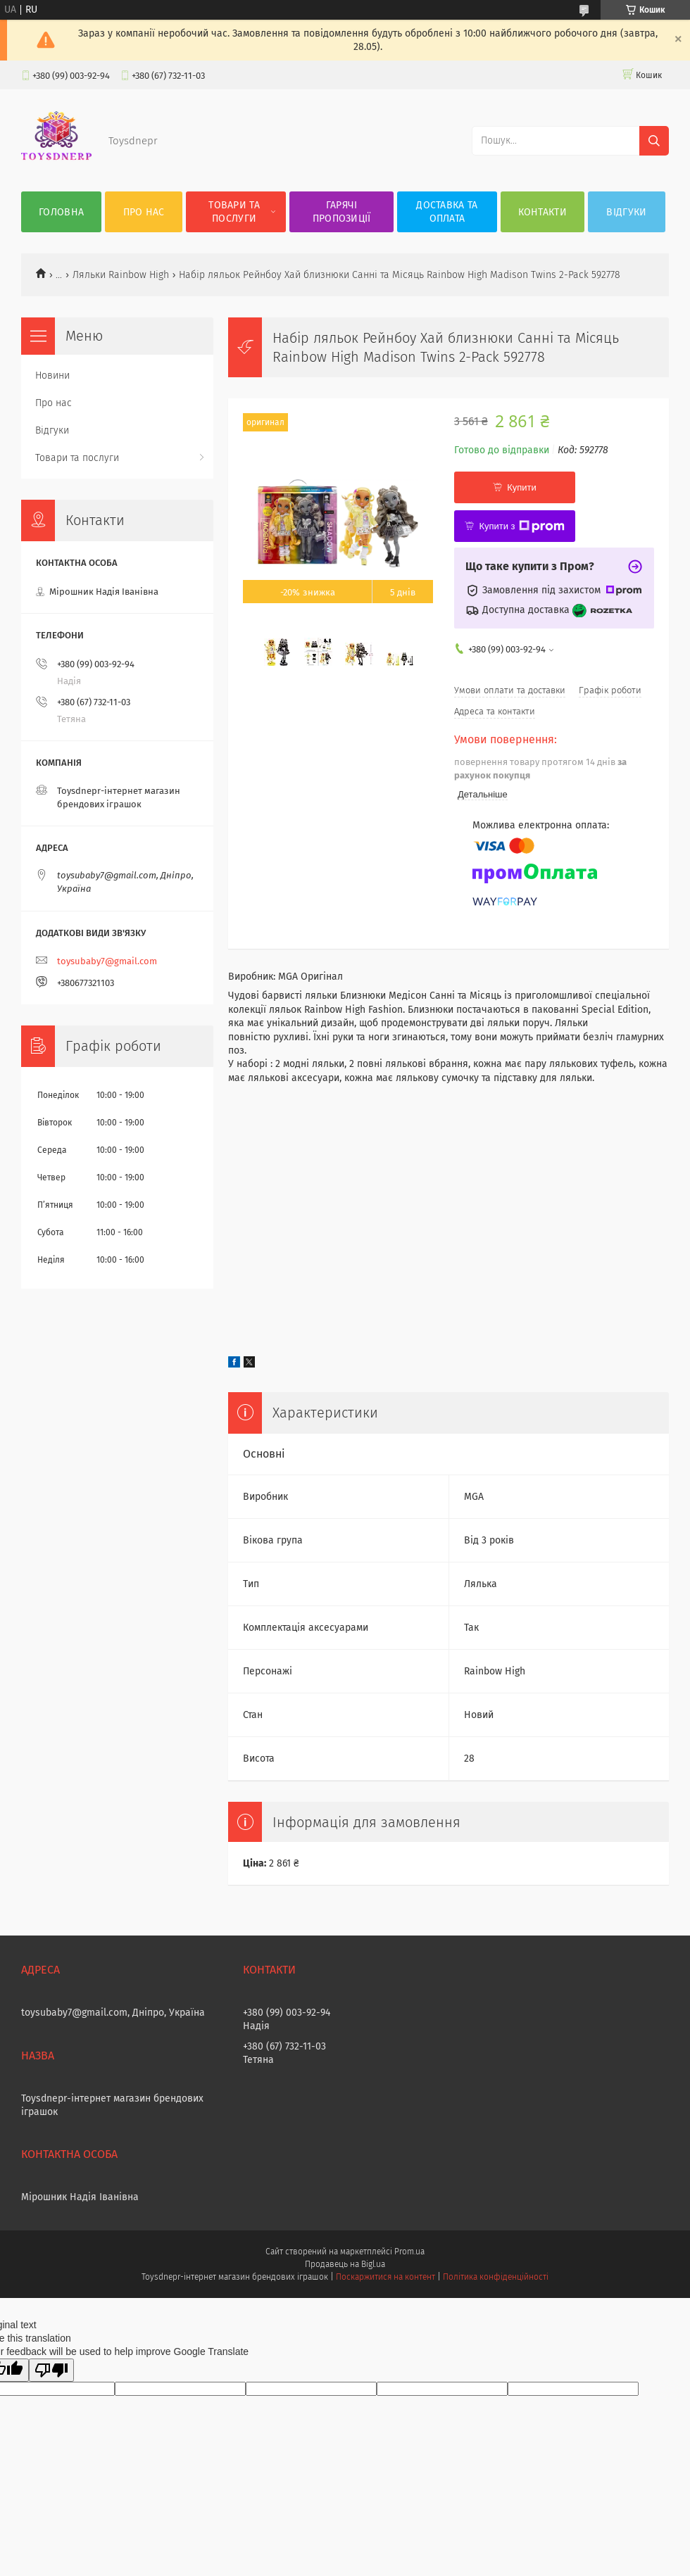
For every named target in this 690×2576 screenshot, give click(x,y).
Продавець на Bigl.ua (345, 2264)
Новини (52, 375)
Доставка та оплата (446, 212)
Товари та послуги (234, 212)
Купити (522, 487)
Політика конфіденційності (495, 2277)
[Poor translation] (51, 2370)
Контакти (542, 212)
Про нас (144, 212)
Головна (61, 212)
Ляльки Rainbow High (121, 275)
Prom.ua (409, 2251)
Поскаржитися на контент (385, 2277)
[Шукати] (654, 141)
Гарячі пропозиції (342, 212)
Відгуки (626, 212)
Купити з (521, 526)
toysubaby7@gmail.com (107, 961)
